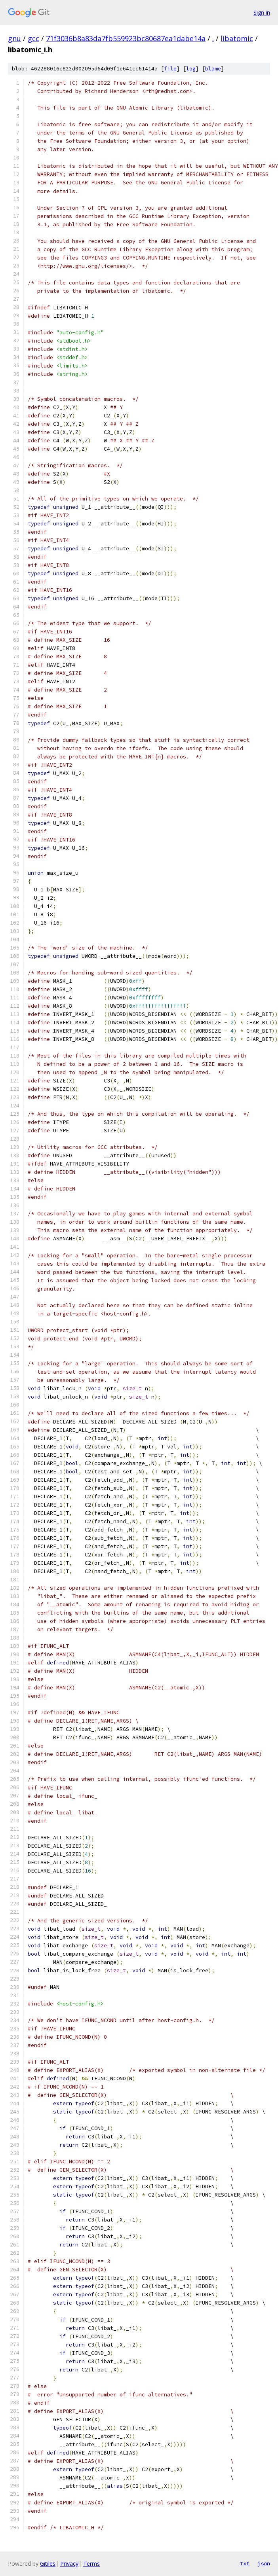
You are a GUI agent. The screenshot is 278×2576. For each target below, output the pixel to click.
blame (213, 68)
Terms (91, 2563)
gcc (33, 38)
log (191, 68)
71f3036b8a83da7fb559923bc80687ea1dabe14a (126, 38)
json (263, 2563)
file (170, 68)
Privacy (69, 2563)
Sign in (261, 12)
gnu (14, 38)
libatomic (237, 38)
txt (244, 2563)
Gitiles (47, 2563)
